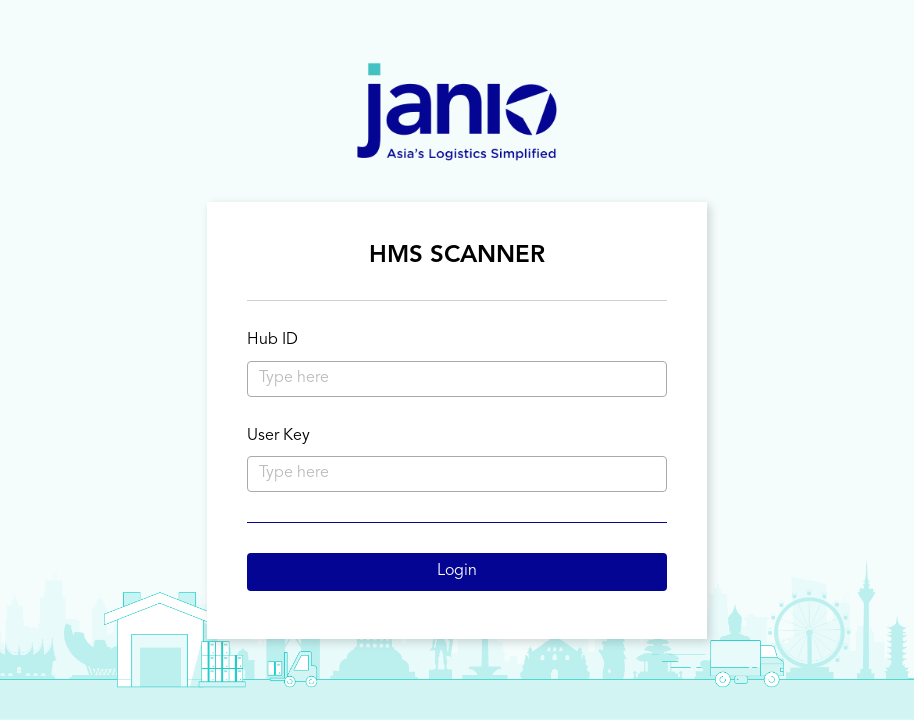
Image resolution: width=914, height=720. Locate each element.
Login (457, 571)
